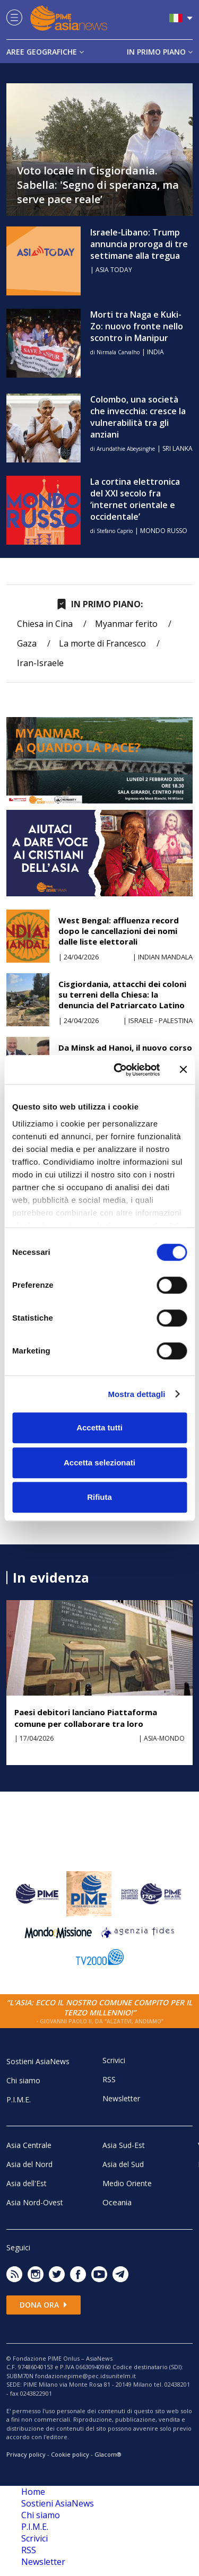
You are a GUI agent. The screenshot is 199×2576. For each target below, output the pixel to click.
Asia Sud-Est (123, 2145)
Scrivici (113, 2060)
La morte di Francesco (102, 643)
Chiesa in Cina (45, 624)
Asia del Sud (123, 2164)
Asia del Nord (29, 2164)
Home (33, 2492)
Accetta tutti (99, 1427)
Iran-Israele (40, 663)
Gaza (27, 643)
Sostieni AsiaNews (38, 2061)
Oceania (117, 2202)
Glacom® (108, 2454)
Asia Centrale (28, 2145)
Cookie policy (70, 2454)
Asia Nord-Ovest (34, 2202)
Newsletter (121, 2098)
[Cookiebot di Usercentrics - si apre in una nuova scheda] (118, 1070)
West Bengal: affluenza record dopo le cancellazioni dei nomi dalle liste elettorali (118, 931)
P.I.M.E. (18, 2099)
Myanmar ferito (126, 624)
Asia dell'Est (26, 2183)
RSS (109, 2079)
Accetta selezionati (99, 1462)
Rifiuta (99, 1496)
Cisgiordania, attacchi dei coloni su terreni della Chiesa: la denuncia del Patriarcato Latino (122, 994)
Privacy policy (26, 2454)
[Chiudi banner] (183, 1069)
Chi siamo (23, 2080)
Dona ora (43, 2305)
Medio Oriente (127, 2183)
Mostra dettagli (136, 1394)
